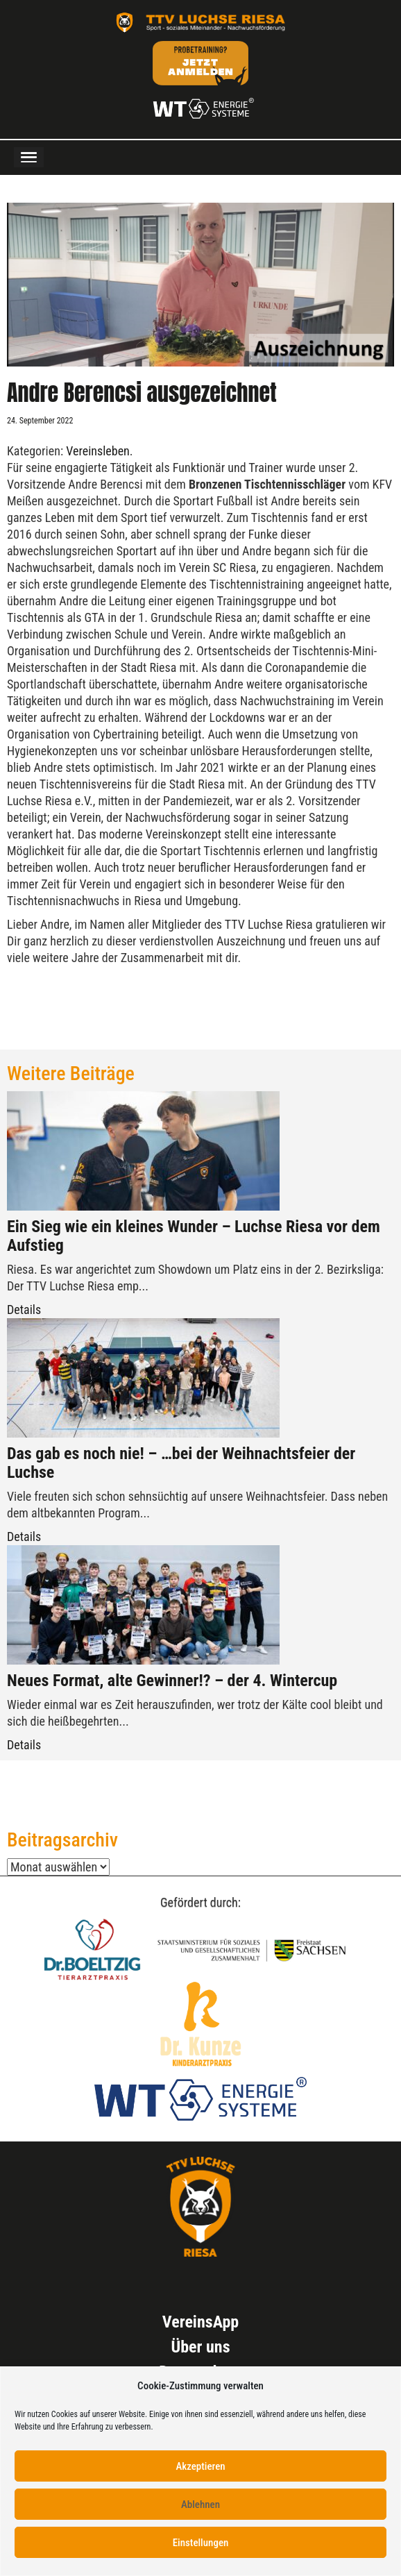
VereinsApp (200, 2322)
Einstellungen (201, 2542)
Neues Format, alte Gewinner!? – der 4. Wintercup (172, 1680)
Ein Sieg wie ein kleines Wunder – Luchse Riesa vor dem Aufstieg (193, 1235)
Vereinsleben (98, 451)
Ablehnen (200, 2504)
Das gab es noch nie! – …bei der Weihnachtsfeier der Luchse (181, 1462)
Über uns (200, 2347)
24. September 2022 (40, 421)
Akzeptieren (200, 2466)
